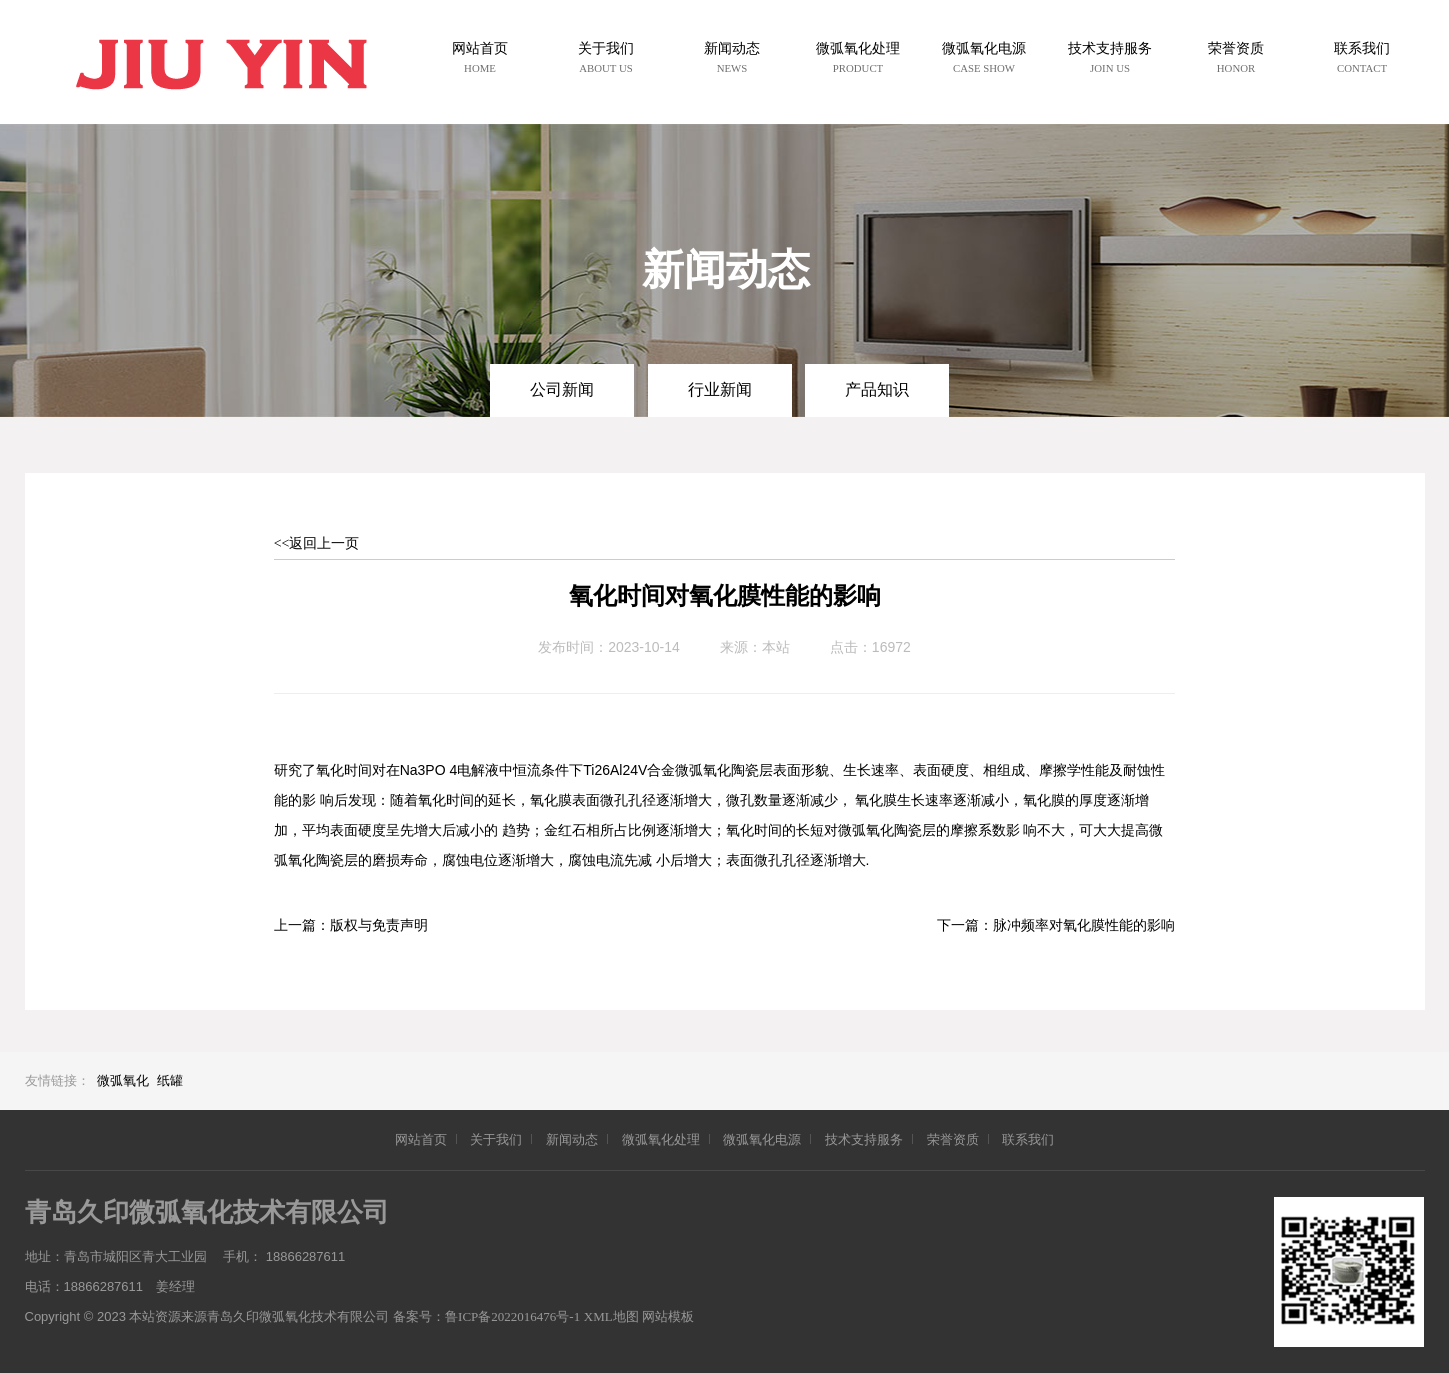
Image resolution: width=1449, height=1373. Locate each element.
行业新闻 (720, 389)
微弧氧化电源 (762, 1139)
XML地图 (611, 1316)
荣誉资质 (953, 1139)
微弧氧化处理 (661, 1139)
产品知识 (877, 389)
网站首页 (421, 1139)
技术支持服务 (864, 1139)
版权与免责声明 (379, 925)
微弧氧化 (123, 1080)
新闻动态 (572, 1139)
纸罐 (170, 1080)
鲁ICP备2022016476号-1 (512, 1316)
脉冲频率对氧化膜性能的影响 (1084, 925)
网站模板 (668, 1316)
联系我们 (1028, 1139)
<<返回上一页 (317, 543)
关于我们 (496, 1139)
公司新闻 (562, 389)
